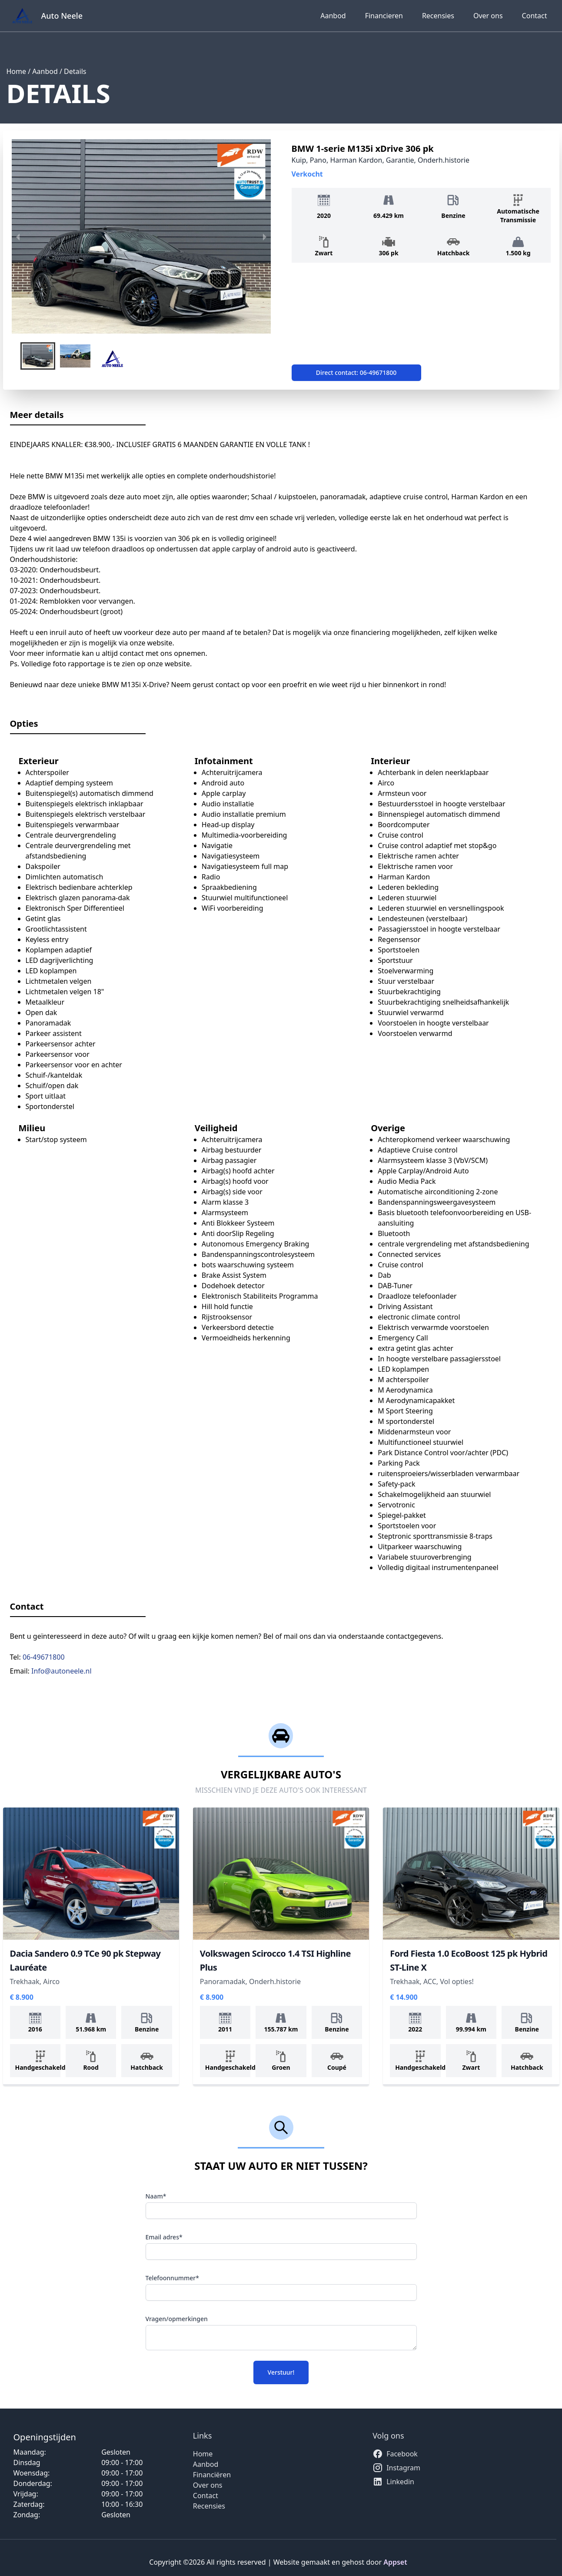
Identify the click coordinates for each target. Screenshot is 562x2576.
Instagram (396, 2467)
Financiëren (212, 2474)
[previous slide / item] (18, 236)
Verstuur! (281, 2372)
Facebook (395, 2454)
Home (17, 71)
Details (75, 71)
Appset (395, 2562)
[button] (37, 356)
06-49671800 (44, 1657)
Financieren (384, 15)
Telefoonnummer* (172, 2278)
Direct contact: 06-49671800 (356, 372)
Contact (534, 15)
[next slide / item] (265, 236)
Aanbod (333, 15)
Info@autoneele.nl (61, 1671)
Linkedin (393, 2481)
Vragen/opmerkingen (177, 2319)
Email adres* (164, 2237)
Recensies (438, 15)
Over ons (488, 15)
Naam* (156, 2196)
